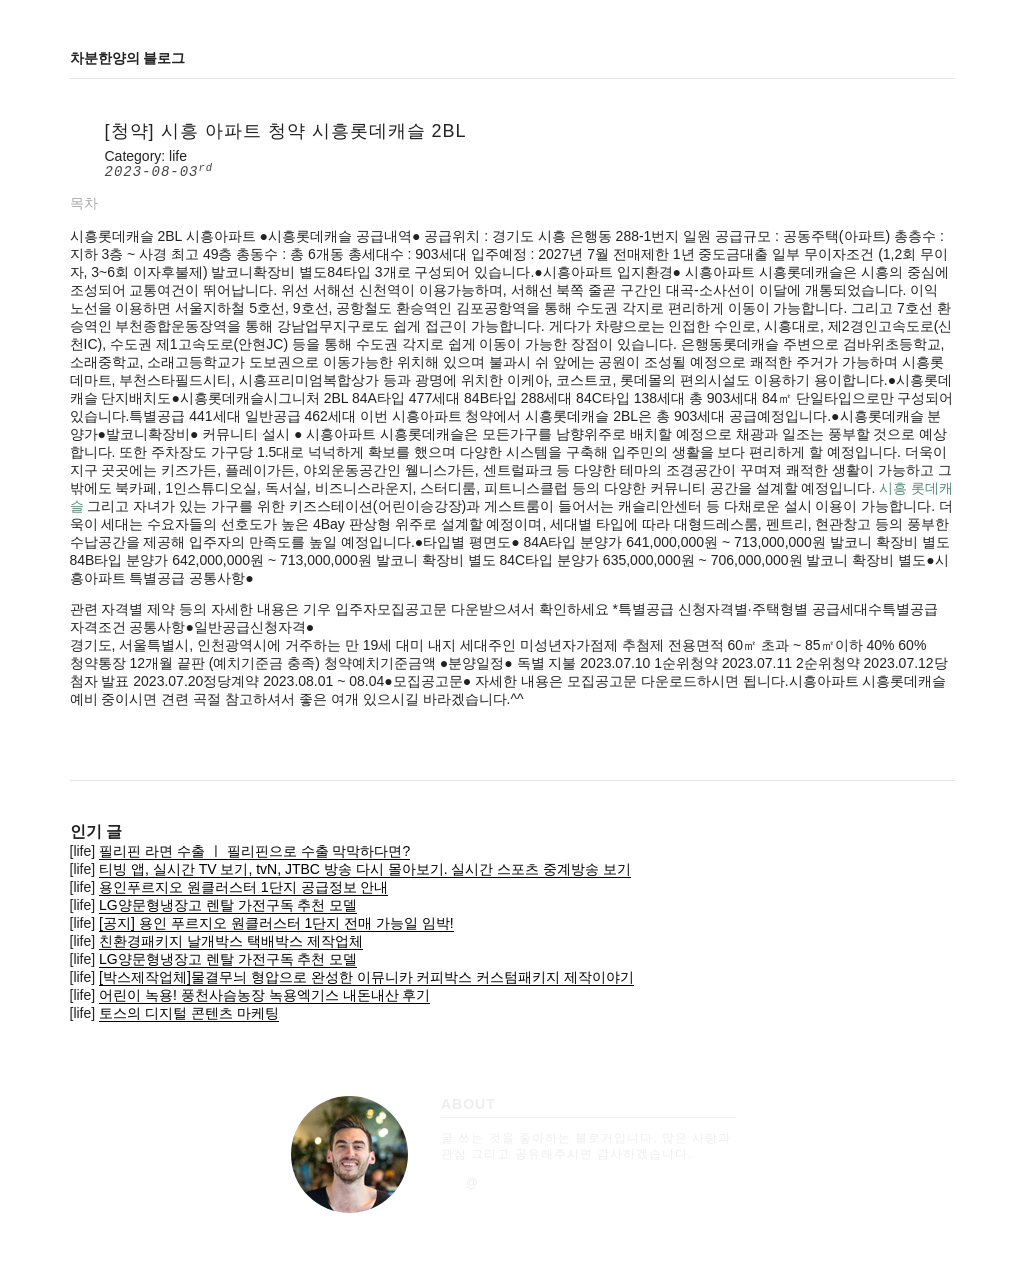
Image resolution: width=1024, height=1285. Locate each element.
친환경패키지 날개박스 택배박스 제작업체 (231, 941)
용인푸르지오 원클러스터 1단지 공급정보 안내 (243, 887)
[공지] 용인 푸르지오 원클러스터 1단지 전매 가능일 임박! (276, 923)
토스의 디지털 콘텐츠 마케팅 (189, 1013)
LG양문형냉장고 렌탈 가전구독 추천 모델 (228, 905)
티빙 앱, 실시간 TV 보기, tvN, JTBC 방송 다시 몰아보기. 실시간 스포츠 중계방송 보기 (365, 869)
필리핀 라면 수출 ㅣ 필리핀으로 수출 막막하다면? (254, 851)
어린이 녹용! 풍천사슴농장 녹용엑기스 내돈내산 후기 (264, 995)
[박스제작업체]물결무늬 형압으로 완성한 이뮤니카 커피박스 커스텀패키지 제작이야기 (366, 977)
